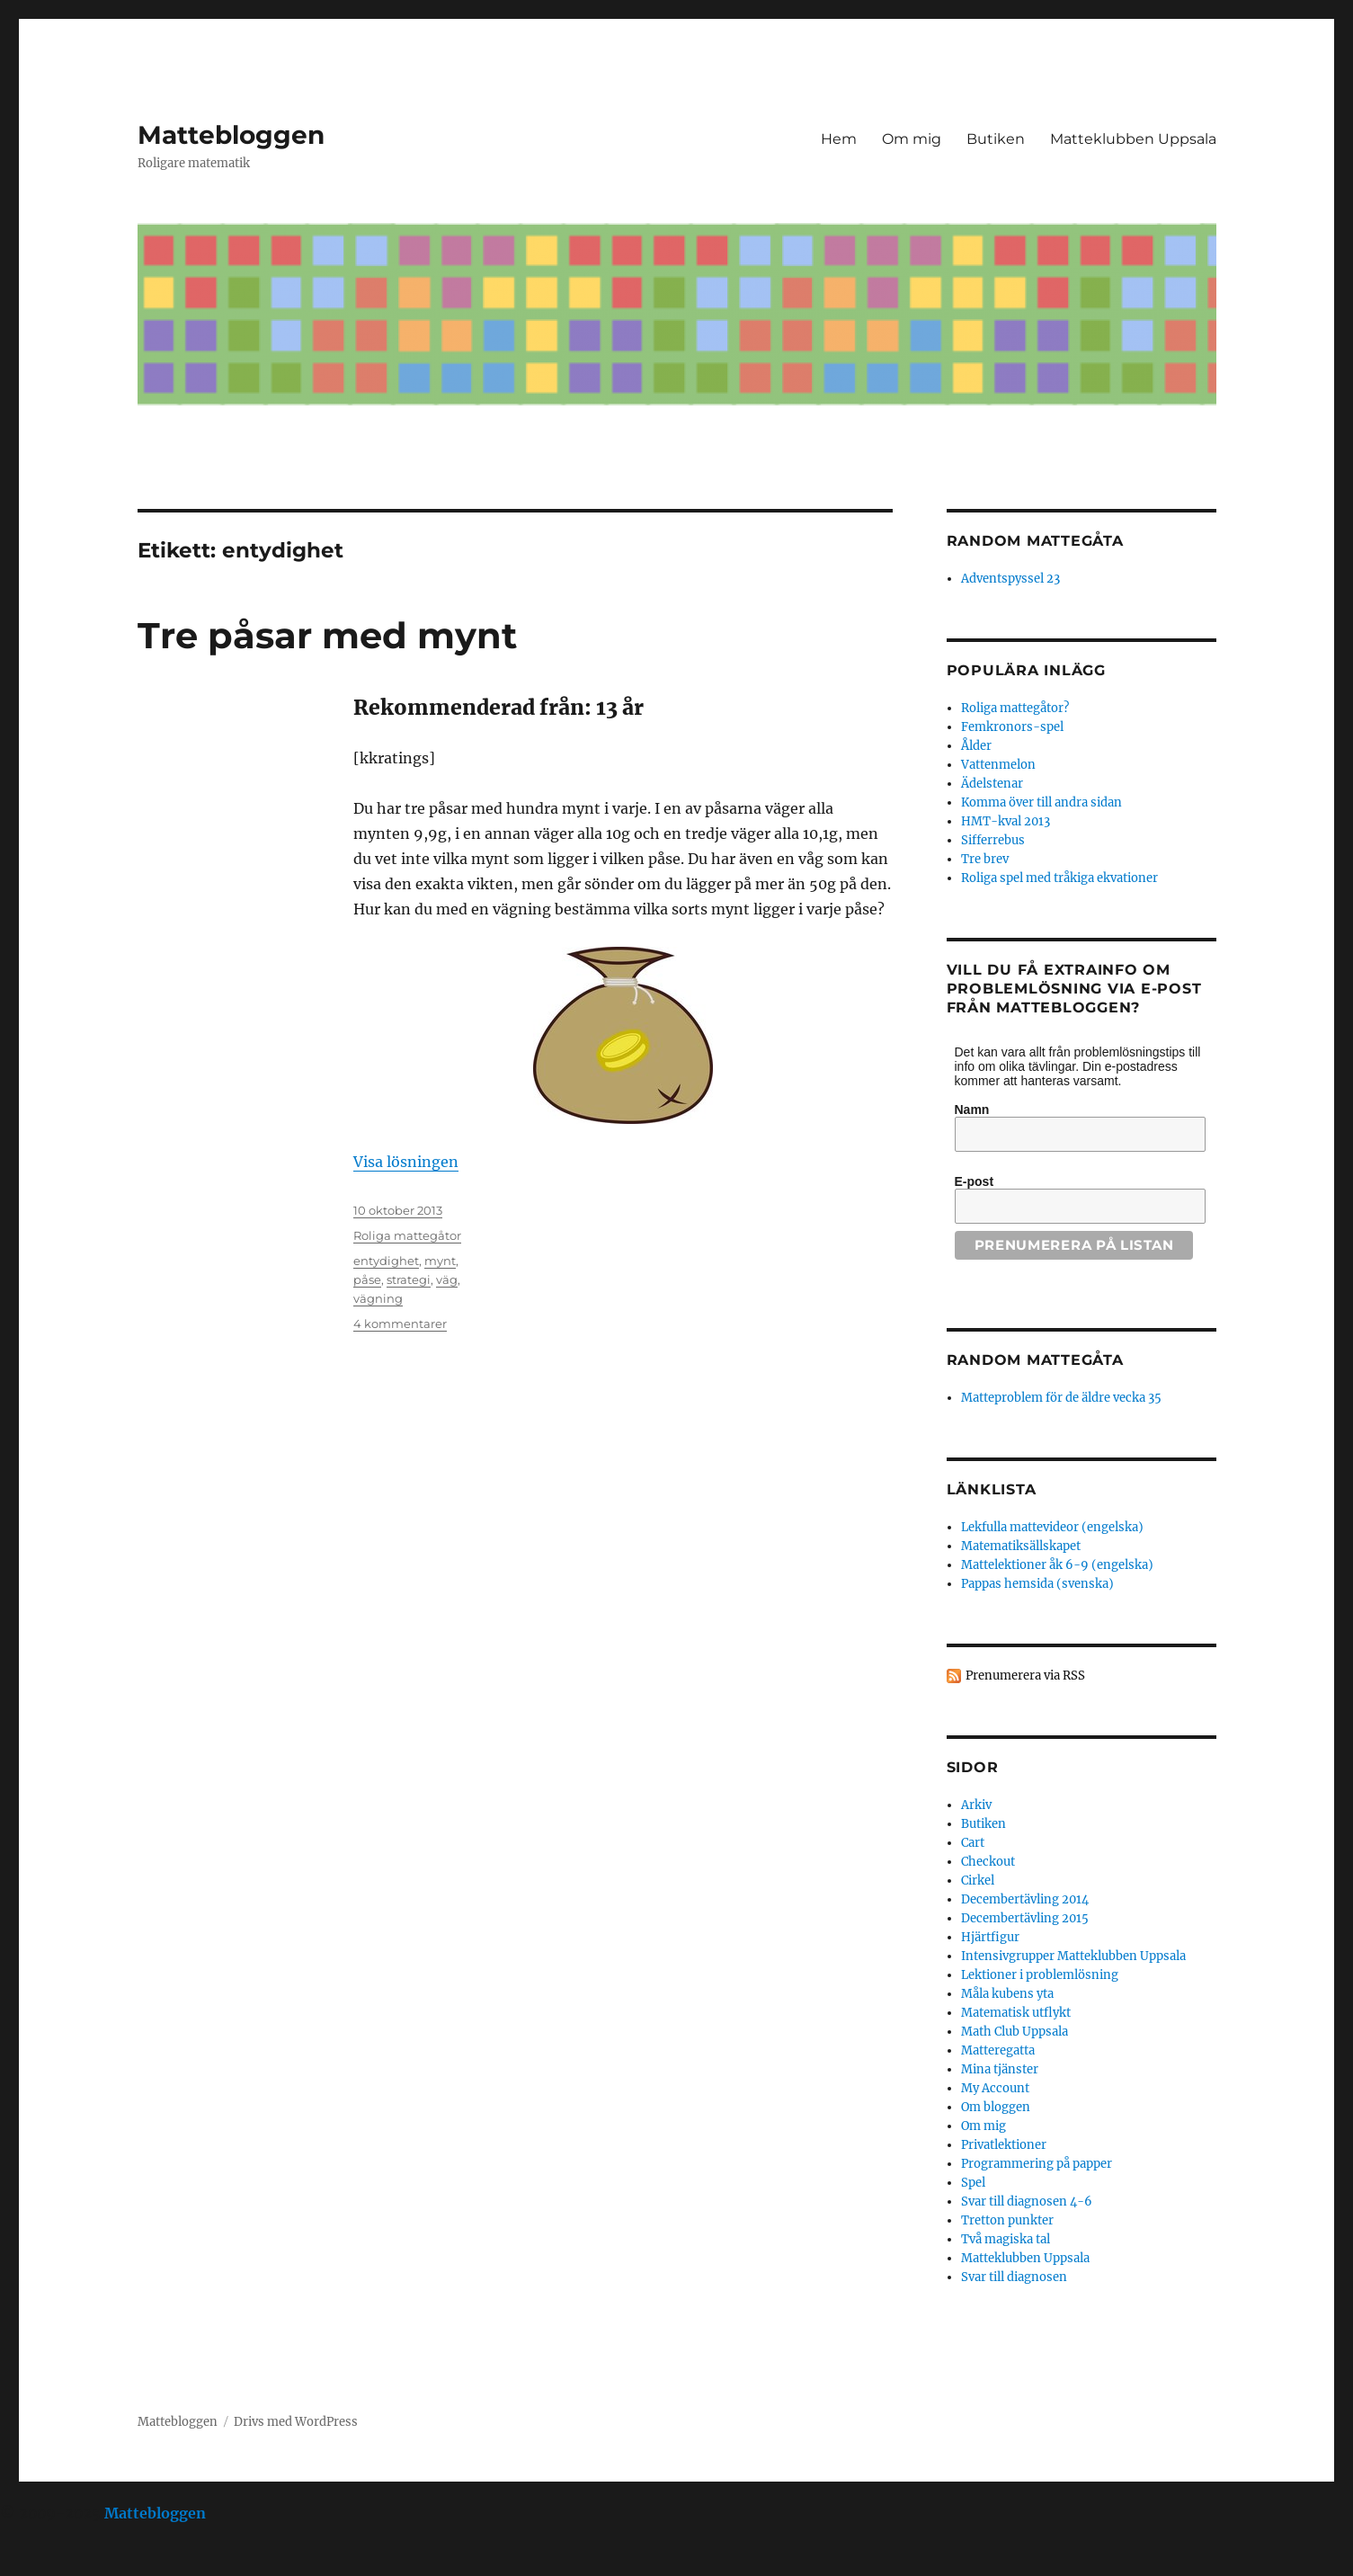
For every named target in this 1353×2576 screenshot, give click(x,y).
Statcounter (42, 2563)
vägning (378, 1298)
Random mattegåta (1035, 1359)
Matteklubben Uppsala (1133, 138)
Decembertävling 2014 (1025, 1899)
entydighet (386, 1260)
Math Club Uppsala (1014, 2031)
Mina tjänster (999, 2069)
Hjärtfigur (990, 1937)
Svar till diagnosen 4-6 (1026, 2201)
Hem (839, 138)
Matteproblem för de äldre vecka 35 (1061, 1397)
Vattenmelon (998, 764)
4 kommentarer (400, 1323)
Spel (973, 2182)
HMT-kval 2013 (1005, 821)
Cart (972, 1842)
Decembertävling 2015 (1025, 1918)
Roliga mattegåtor (407, 1235)
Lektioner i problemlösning (1039, 1975)
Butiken (995, 138)
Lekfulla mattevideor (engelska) (1052, 1527)
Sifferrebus (993, 840)
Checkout (988, 1861)
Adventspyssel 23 (1010, 578)
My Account (995, 2088)
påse (367, 1279)
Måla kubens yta (1007, 1993)
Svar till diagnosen (1014, 2277)
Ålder (976, 745)
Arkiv (976, 1805)
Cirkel (977, 1880)
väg (447, 1279)
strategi (409, 1279)
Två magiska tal (1005, 2239)
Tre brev (985, 859)
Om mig (911, 138)
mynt (440, 1260)
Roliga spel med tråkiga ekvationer (1059, 878)
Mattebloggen (231, 135)
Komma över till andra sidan (1041, 802)
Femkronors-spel (1012, 727)
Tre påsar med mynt (327, 635)
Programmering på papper (1036, 2163)
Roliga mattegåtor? (1015, 708)
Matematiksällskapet (1021, 1546)
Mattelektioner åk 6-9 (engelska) (1057, 1565)
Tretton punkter (1007, 2220)
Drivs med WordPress (296, 2421)
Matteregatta (998, 2050)
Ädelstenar (992, 783)
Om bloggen (995, 2107)
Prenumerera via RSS (1025, 1675)
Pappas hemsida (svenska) (1037, 1583)
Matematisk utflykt (1016, 2012)
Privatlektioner (1003, 2145)
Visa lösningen (405, 1162)
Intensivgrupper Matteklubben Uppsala (1073, 1956)
